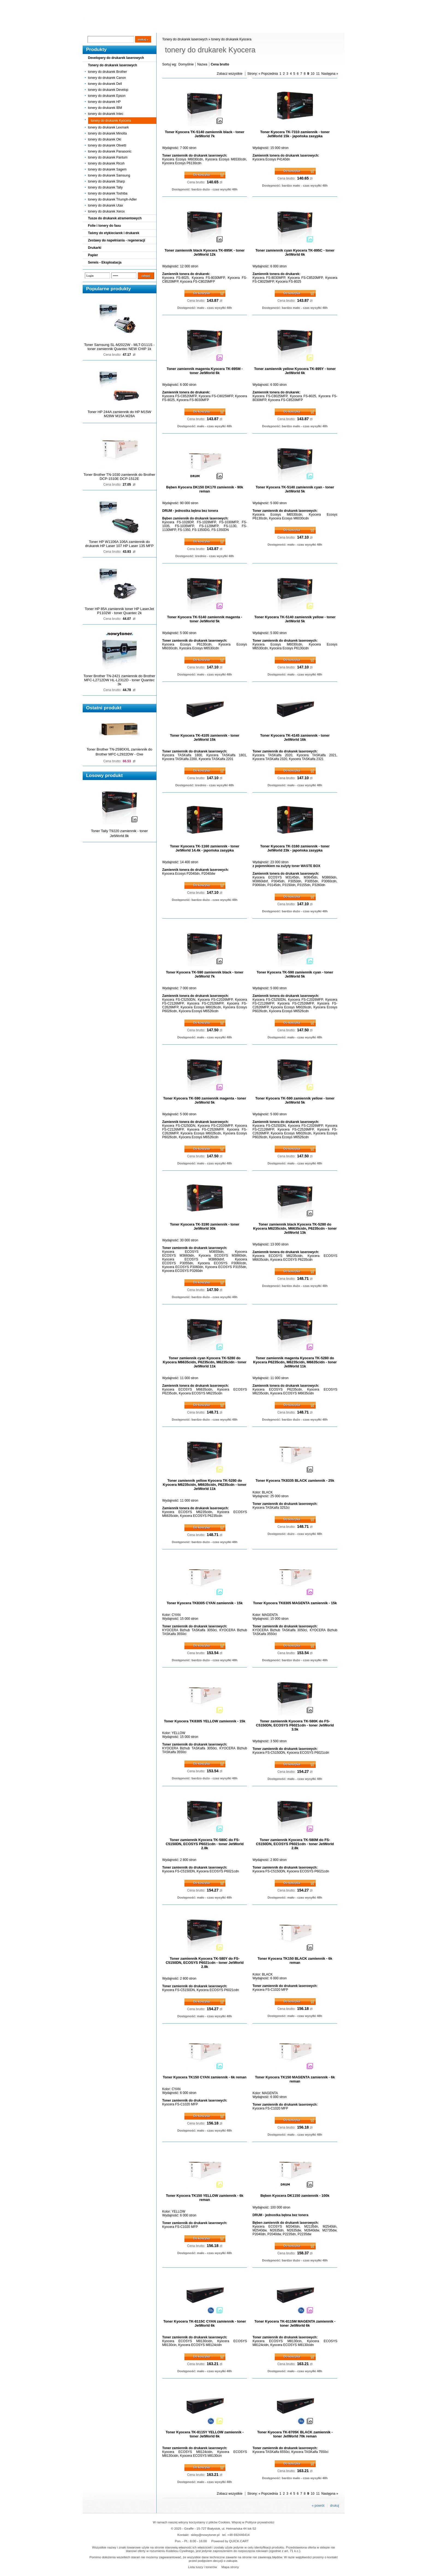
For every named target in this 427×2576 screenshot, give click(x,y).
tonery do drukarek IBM (105, 108)
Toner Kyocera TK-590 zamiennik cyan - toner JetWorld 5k (295, 974)
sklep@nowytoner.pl (205, 2534)
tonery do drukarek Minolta (107, 133)
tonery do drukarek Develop (108, 90)
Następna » (329, 74)
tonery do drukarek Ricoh (106, 163)
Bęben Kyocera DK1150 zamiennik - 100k (295, 2196)
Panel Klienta (148, 27)
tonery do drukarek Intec (105, 114)
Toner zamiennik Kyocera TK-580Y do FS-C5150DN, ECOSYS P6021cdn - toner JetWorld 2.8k (205, 1962)
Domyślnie (186, 64)
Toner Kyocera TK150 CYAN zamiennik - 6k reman (205, 2077)
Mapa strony (230, 2567)
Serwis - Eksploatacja (105, 262)
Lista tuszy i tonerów (202, 2567)
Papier (93, 255)
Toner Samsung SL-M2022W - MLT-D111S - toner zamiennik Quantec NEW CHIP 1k (119, 347)
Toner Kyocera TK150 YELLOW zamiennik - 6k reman (204, 2198)
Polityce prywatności (259, 2522)
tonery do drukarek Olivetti (107, 145)
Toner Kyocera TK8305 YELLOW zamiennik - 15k (204, 1721)
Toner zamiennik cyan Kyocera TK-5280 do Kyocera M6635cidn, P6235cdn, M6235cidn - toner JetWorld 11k (205, 1362)
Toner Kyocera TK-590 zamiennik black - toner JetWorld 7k (204, 974)
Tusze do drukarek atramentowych (115, 218)
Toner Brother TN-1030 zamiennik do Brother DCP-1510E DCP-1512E (119, 477)
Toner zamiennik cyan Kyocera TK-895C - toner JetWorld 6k (295, 252)
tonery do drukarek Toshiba (108, 193)
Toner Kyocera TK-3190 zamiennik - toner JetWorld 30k (204, 1226)
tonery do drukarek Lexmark (108, 127)
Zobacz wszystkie (230, 74)
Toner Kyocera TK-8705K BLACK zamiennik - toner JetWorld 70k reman (295, 2434)
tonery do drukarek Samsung (109, 175)
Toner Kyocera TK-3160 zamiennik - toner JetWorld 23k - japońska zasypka (295, 848)
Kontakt (174, 27)
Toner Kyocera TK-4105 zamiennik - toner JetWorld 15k (204, 737)
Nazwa (202, 64)
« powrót (318, 2506)
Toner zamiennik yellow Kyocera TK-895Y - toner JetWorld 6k (295, 371)
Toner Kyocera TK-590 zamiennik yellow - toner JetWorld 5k (295, 1100)
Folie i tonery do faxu (104, 226)
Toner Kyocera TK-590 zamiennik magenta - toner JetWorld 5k (204, 1100)
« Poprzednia (268, 74)
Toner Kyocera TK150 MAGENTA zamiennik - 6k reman (295, 2079)
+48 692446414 (238, 2534)
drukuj (334, 2506)
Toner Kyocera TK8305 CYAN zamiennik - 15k (205, 1603)
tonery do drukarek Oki (104, 139)
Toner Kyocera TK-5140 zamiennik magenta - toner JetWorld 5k (204, 619)
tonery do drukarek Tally (105, 187)
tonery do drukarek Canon (107, 78)
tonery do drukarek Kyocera (111, 120)
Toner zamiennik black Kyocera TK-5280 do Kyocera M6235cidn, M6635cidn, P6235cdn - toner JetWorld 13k (295, 1228)
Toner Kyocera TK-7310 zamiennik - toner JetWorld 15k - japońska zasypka (295, 134)
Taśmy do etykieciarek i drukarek (113, 233)
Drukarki (94, 248)
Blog (91, 27)
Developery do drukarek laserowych (116, 58)
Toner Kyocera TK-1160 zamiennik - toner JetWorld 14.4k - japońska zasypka (204, 848)
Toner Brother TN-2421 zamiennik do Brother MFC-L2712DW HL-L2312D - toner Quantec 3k (119, 680)
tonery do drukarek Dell (105, 84)
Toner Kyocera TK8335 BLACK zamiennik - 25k (295, 1480)
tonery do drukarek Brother (107, 72)
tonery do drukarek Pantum (108, 157)
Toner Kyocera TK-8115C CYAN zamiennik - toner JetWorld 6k (204, 2323)
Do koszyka (201, 174)
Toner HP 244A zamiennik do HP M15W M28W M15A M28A (119, 414)
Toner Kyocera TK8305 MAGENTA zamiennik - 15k (295, 1603)
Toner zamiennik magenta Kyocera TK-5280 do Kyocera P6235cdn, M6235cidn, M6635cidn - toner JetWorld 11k (295, 1362)
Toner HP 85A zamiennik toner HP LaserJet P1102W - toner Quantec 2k (119, 611)
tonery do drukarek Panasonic (110, 151)
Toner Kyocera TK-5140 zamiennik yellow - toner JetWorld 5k (295, 619)
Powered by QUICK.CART (230, 2541)
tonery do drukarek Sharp (106, 181)
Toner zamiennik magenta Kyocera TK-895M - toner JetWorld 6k (204, 371)
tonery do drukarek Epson (107, 96)
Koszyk (311, 4)
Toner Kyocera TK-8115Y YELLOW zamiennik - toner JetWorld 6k (205, 2434)
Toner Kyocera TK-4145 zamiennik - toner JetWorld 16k (295, 737)
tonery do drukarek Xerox (106, 211)
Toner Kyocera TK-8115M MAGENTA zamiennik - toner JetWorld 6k (294, 2323)
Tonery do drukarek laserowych (112, 65)
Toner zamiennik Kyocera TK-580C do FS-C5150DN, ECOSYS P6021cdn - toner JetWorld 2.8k (205, 1844)
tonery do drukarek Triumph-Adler (112, 199)
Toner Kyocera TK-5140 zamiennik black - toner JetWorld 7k (204, 134)
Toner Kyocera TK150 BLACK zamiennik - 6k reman (295, 1960)
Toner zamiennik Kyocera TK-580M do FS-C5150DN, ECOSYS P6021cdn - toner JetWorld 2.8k (295, 1844)
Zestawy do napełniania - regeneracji (116, 240)
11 (317, 74)
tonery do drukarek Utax (105, 205)
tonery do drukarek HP (104, 102)
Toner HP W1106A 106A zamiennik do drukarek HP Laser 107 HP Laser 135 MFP (119, 544)
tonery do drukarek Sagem (107, 169)
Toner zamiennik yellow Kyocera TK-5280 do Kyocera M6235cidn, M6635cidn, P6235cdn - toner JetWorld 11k (205, 1484)
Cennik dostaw (116, 27)
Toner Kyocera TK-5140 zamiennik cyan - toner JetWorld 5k (295, 489)
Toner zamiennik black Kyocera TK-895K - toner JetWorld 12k (204, 252)
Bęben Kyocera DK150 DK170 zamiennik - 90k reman (204, 489)
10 (312, 74)
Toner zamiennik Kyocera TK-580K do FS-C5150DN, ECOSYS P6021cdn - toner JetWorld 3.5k (295, 1725)
